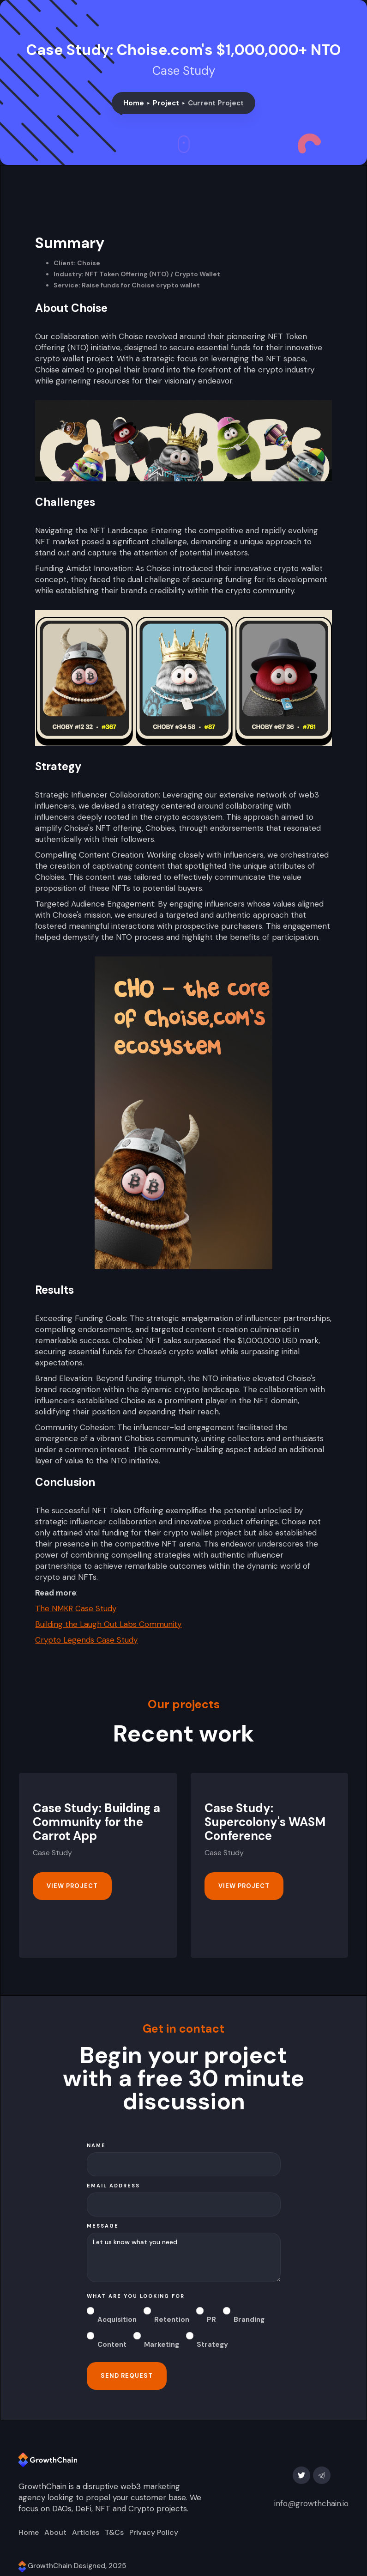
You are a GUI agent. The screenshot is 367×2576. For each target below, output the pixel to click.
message (103, 2226)
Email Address (113, 2185)
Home (133, 103)
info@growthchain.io (311, 2503)
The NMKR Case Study (75, 1608)
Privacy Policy (153, 2532)
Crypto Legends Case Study (86, 1640)
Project (166, 103)
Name (96, 2145)
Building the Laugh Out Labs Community (108, 1624)
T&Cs (114, 2532)
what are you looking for (136, 2296)
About (55, 2532)
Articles (85, 2532)
